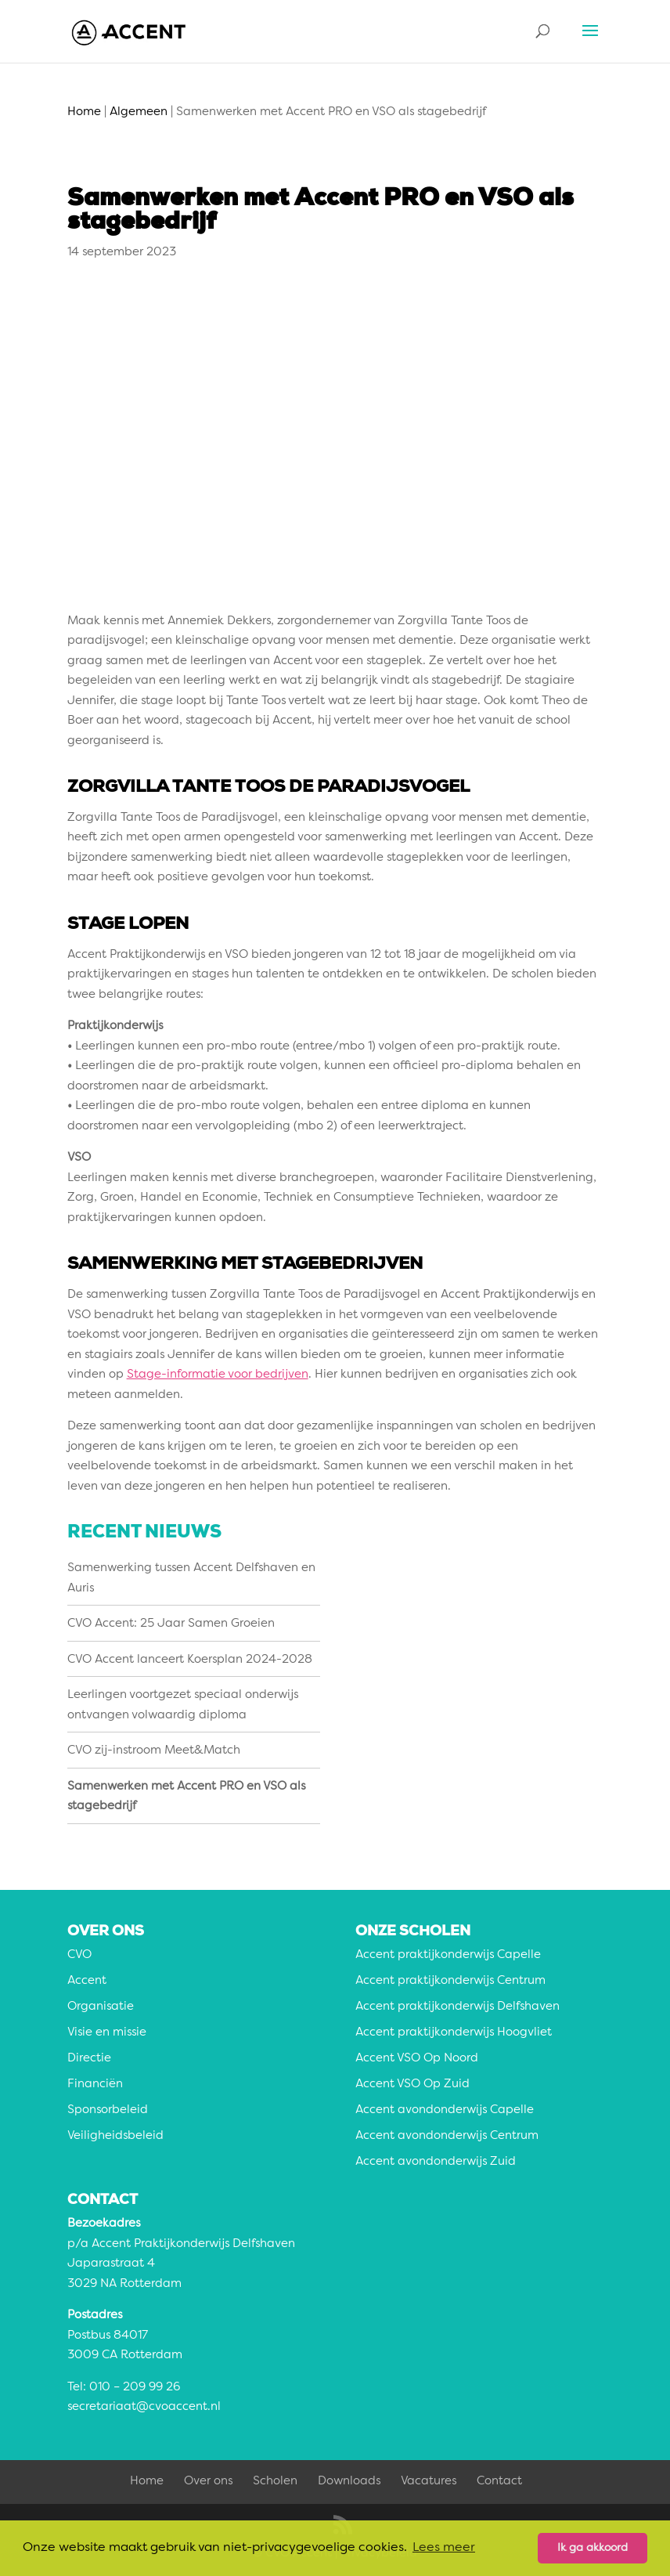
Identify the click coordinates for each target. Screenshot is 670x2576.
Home (147, 2481)
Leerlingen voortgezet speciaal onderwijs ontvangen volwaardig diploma (182, 1705)
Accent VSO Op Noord (416, 2059)
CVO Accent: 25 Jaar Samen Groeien (171, 1624)
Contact (499, 2481)
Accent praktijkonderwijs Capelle (448, 1955)
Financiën (95, 2084)
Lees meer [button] (443, 2548)
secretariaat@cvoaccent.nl (144, 2407)
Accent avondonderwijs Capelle (444, 2110)
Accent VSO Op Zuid (412, 2084)
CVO (79, 1955)
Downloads (349, 2481)
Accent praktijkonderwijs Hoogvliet (453, 2033)
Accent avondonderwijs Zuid (435, 2162)
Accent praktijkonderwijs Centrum (450, 1981)
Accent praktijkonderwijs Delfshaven (457, 2007)
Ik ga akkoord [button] (592, 2547)
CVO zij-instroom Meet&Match (153, 1751)
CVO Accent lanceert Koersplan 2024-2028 (189, 1660)
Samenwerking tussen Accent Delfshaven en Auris (191, 1579)
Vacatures (428, 2481)
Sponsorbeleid (107, 2110)
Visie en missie (106, 2033)
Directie (89, 2059)
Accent (86, 1981)
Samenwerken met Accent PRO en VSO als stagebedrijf (186, 1797)
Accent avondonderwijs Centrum (447, 2136)
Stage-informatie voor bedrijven (217, 1375)
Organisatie (100, 2007)
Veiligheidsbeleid (115, 2136)
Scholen (275, 2481)
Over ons (208, 2481)
